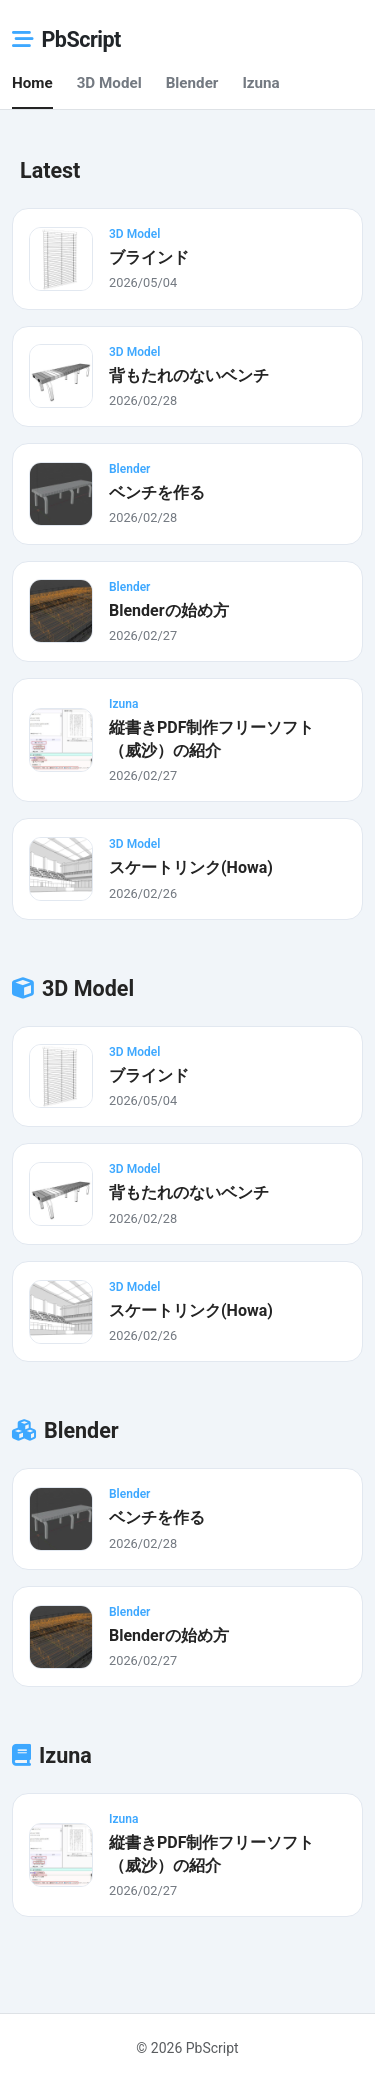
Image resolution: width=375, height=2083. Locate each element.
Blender (192, 83)
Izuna (260, 83)
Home (32, 83)
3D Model (109, 83)
